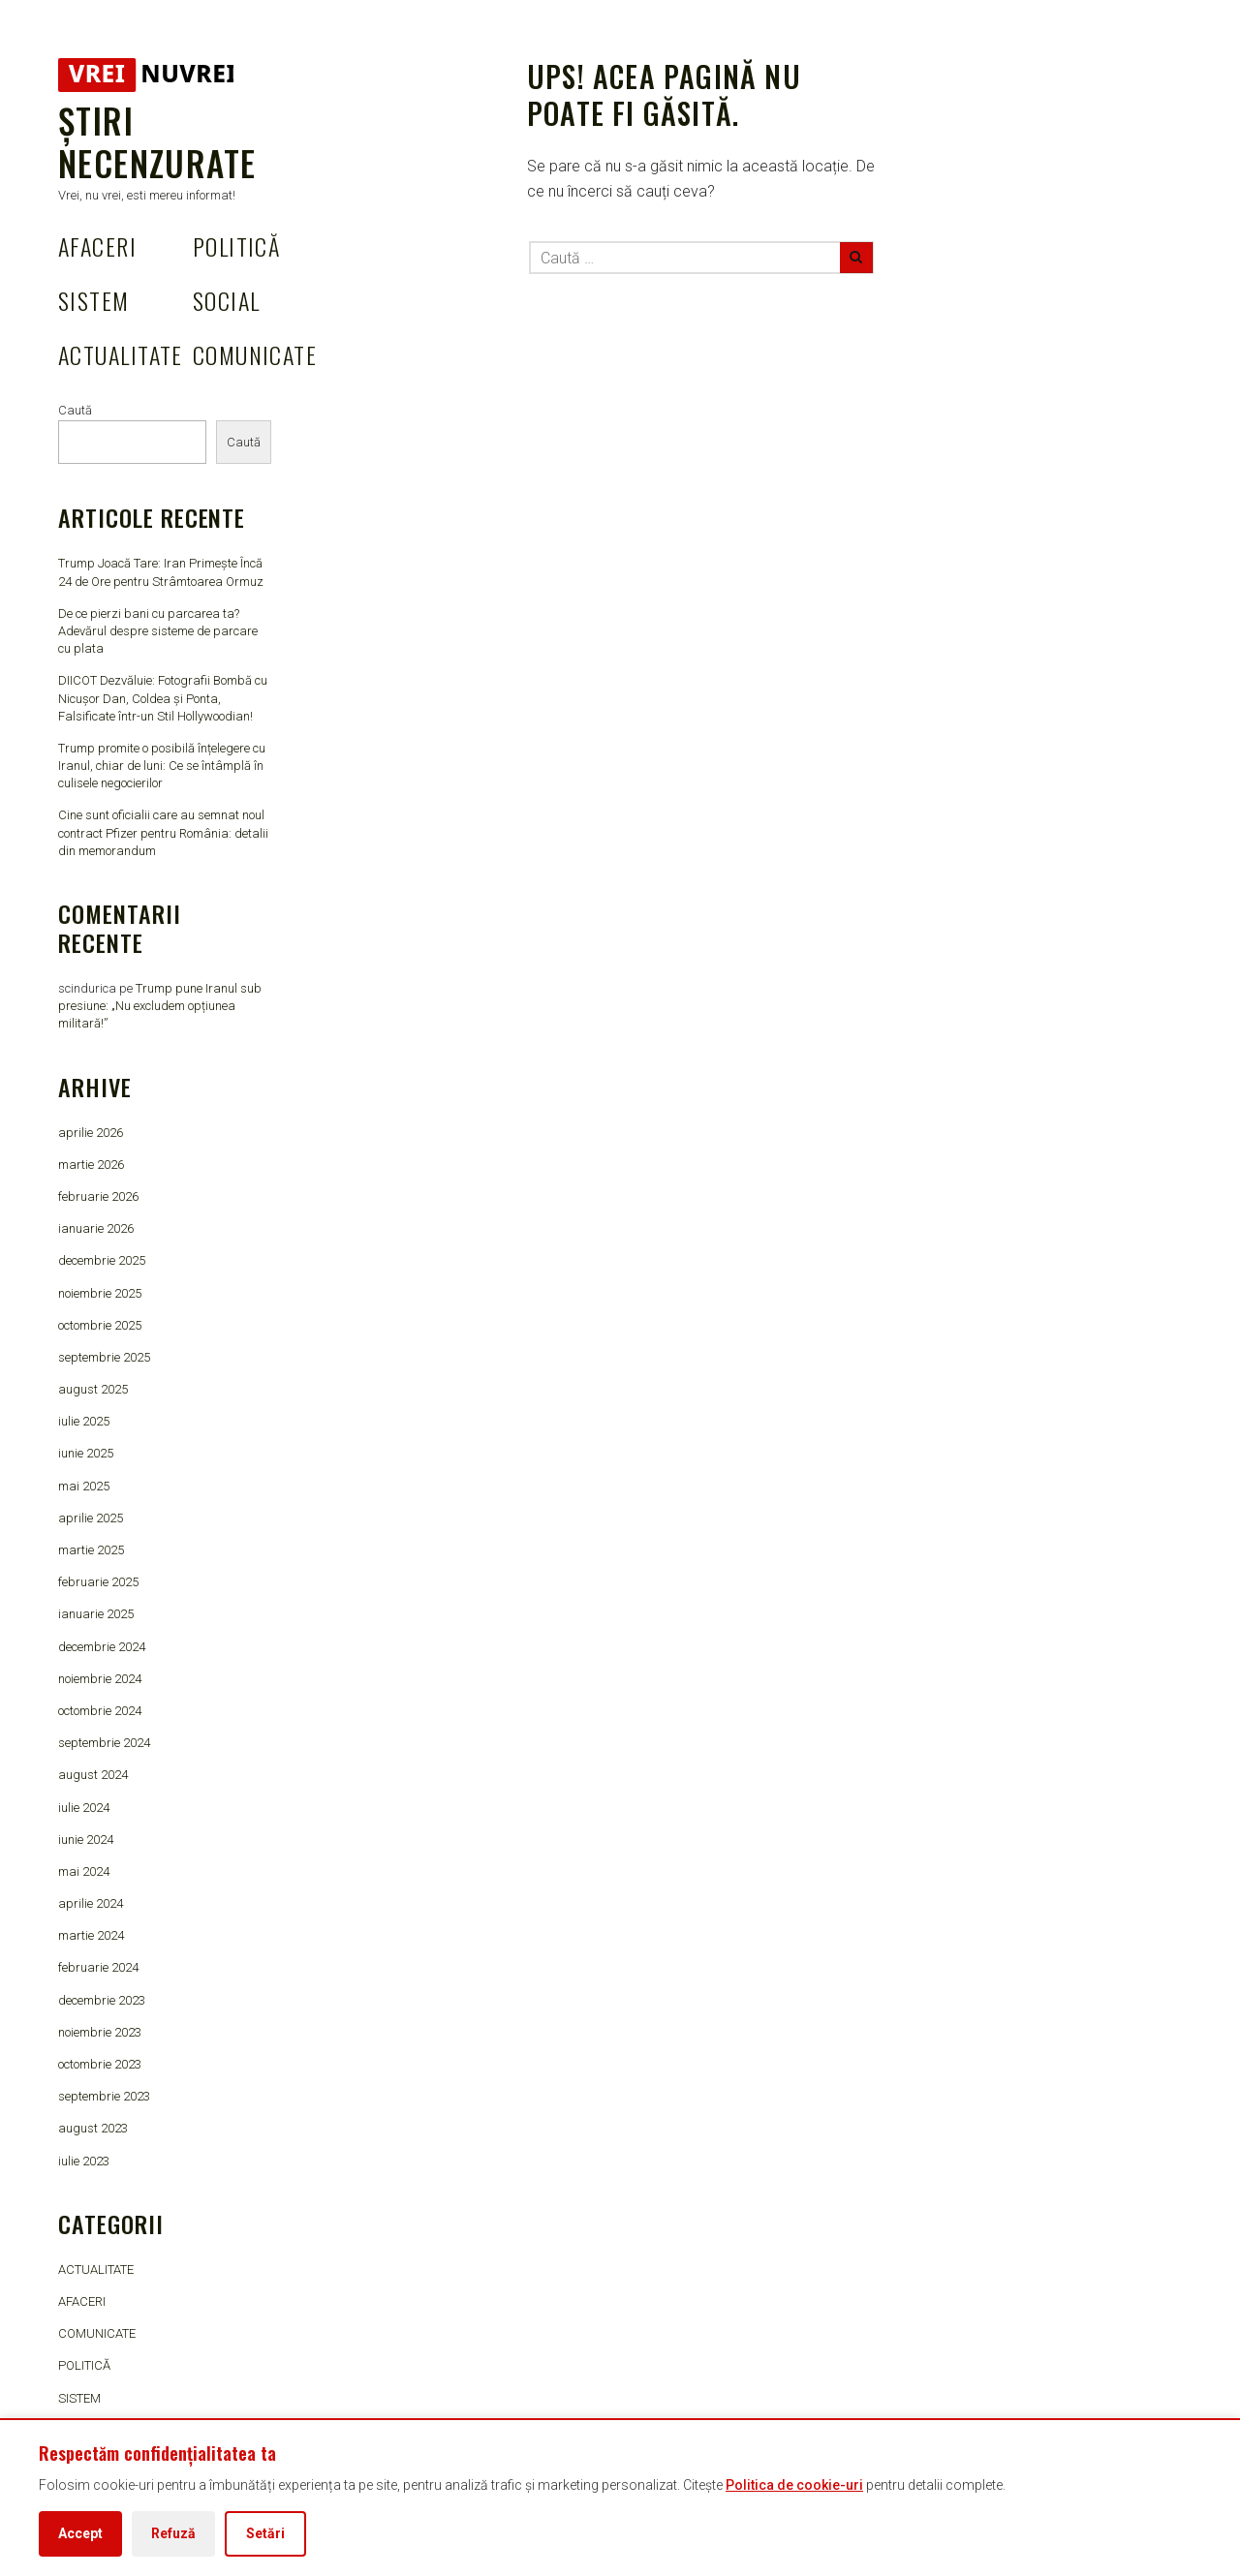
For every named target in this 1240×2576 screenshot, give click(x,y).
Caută (75, 410)
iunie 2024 (85, 1839)
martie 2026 (91, 1164)
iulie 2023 (83, 2161)
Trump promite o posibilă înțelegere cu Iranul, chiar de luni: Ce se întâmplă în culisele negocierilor (161, 765)
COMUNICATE (255, 354)
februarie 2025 (98, 1582)
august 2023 (93, 2128)
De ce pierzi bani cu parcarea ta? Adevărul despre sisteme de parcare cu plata (158, 631)
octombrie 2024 (99, 1710)
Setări (265, 2533)
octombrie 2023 (99, 2064)
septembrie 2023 (104, 2096)
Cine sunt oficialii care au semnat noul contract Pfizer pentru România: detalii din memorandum (163, 832)
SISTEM (94, 300)
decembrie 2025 (101, 1260)
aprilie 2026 (90, 1132)
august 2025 (93, 1389)
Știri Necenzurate (157, 141)
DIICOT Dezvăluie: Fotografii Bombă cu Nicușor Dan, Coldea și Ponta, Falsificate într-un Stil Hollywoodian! (162, 697)
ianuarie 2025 (96, 1614)
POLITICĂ (237, 246)
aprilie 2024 (90, 1903)
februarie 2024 (98, 1967)
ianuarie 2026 (96, 1228)
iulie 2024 (83, 1807)
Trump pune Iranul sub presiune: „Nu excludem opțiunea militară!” (160, 1005)
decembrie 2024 (101, 1647)
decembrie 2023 (101, 2000)
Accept (80, 2533)
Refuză (173, 2533)
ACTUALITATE (120, 354)
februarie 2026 (98, 1196)
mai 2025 (83, 1486)
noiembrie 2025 (99, 1293)
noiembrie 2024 (99, 1678)
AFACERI (97, 246)
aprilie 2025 (90, 1518)
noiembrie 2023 (99, 2032)
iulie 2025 (83, 1421)
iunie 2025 (85, 1453)
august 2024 (93, 1774)
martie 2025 (91, 1550)
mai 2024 (83, 1871)
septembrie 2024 (104, 1742)
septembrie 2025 (104, 1357)
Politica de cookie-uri (794, 2485)
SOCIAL (227, 300)
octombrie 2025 (99, 1325)
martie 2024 (91, 1935)
